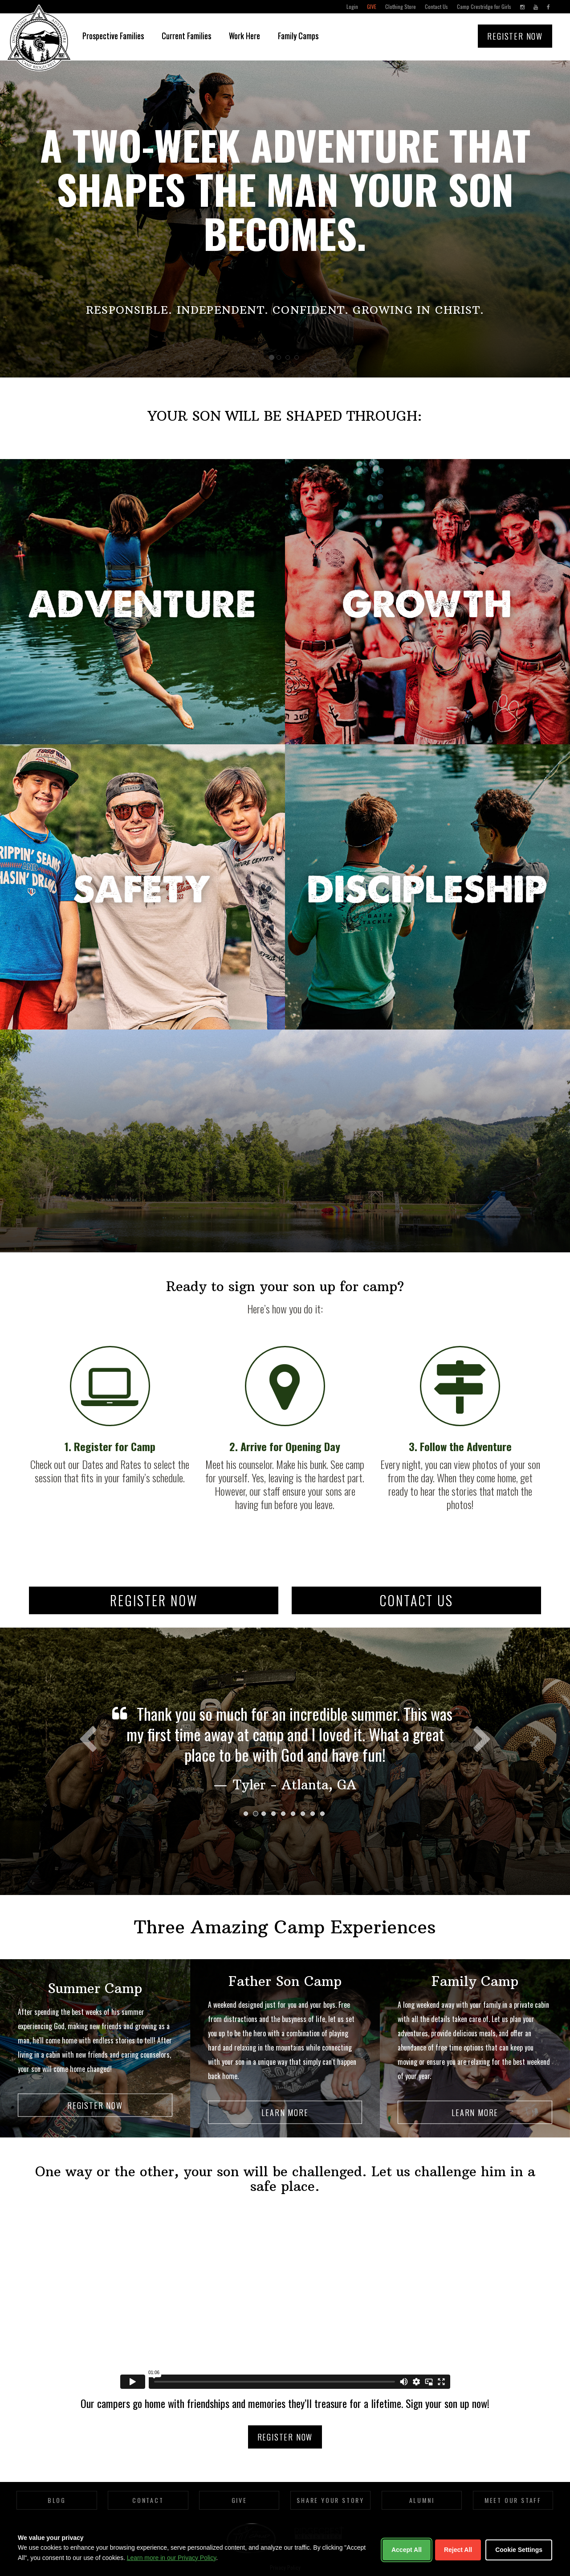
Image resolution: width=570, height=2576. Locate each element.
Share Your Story (330, 2500)
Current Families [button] (186, 35)
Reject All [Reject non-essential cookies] (458, 2549)
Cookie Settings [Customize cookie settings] (518, 2549)
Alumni (422, 2500)
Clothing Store (400, 6)
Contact (148, 2500)
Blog (57, 2500)
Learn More (284, 2112)
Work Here (244, 35)
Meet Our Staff (513, 2500)
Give (371, 6)
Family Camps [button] (298, 35)
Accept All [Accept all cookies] (406, 2549)
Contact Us (436, 6)
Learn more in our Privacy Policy (171, 2557)
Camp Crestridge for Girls (484, 6)
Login (352, 6)
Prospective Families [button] (113, 35)
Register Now (515, 36)
